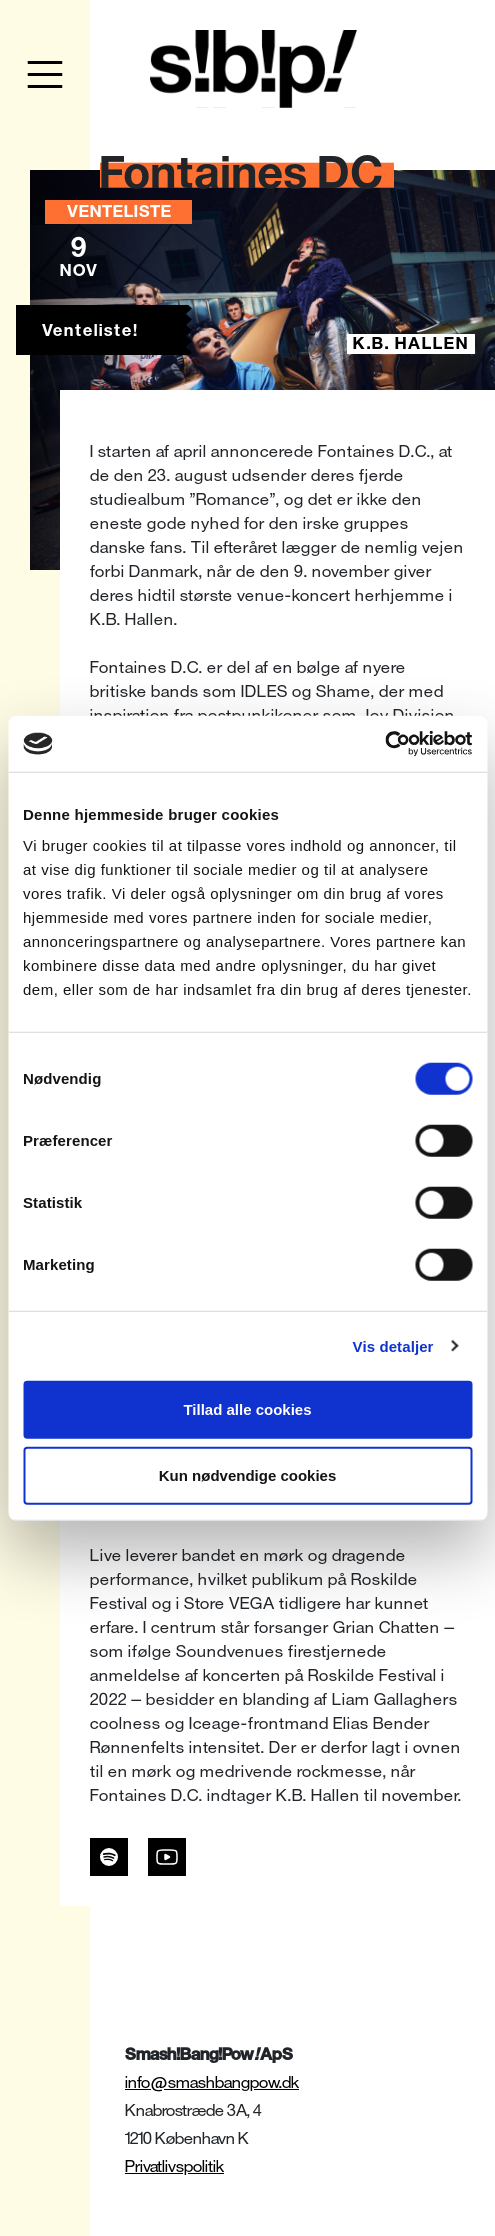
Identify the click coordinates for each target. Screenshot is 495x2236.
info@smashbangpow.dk (212, 2082)
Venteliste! (90, 330)
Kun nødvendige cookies (248, 1474)
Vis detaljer (393, 1345)
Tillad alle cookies (247, 1409)
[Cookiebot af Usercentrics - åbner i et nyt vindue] (384, 744)
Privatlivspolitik (174, 2166)
